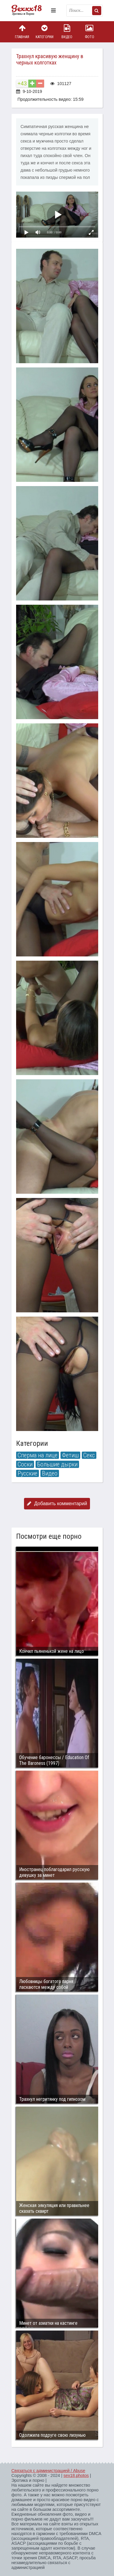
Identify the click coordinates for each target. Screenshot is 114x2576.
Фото (89, 31)
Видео (67, 31)
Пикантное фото (30, 10)
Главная (22, 31)
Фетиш (70, 1455)
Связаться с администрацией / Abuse (48, 2470)
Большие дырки (57, 1464)
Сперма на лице (37, 1455)
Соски (25, 1464)
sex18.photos (76, 2475)
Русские (27, 1473)
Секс (89, 1455)
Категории (44, 31)
